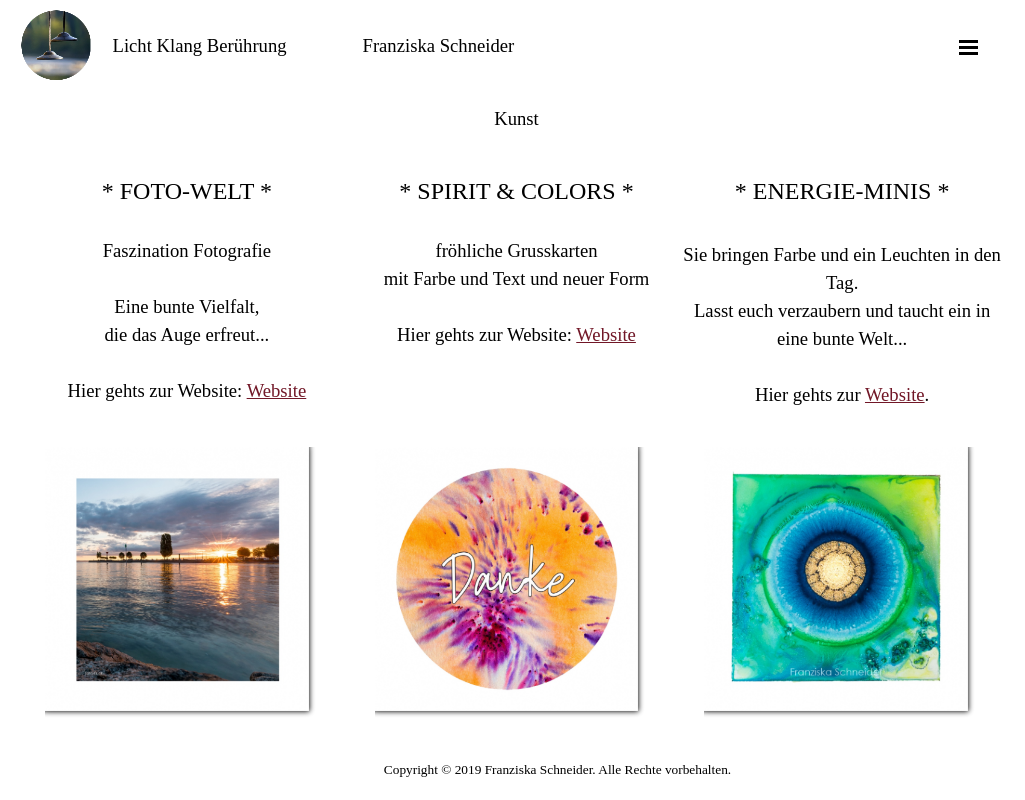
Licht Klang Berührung (200, 45)
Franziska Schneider (439, 45)
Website (277, 390)
